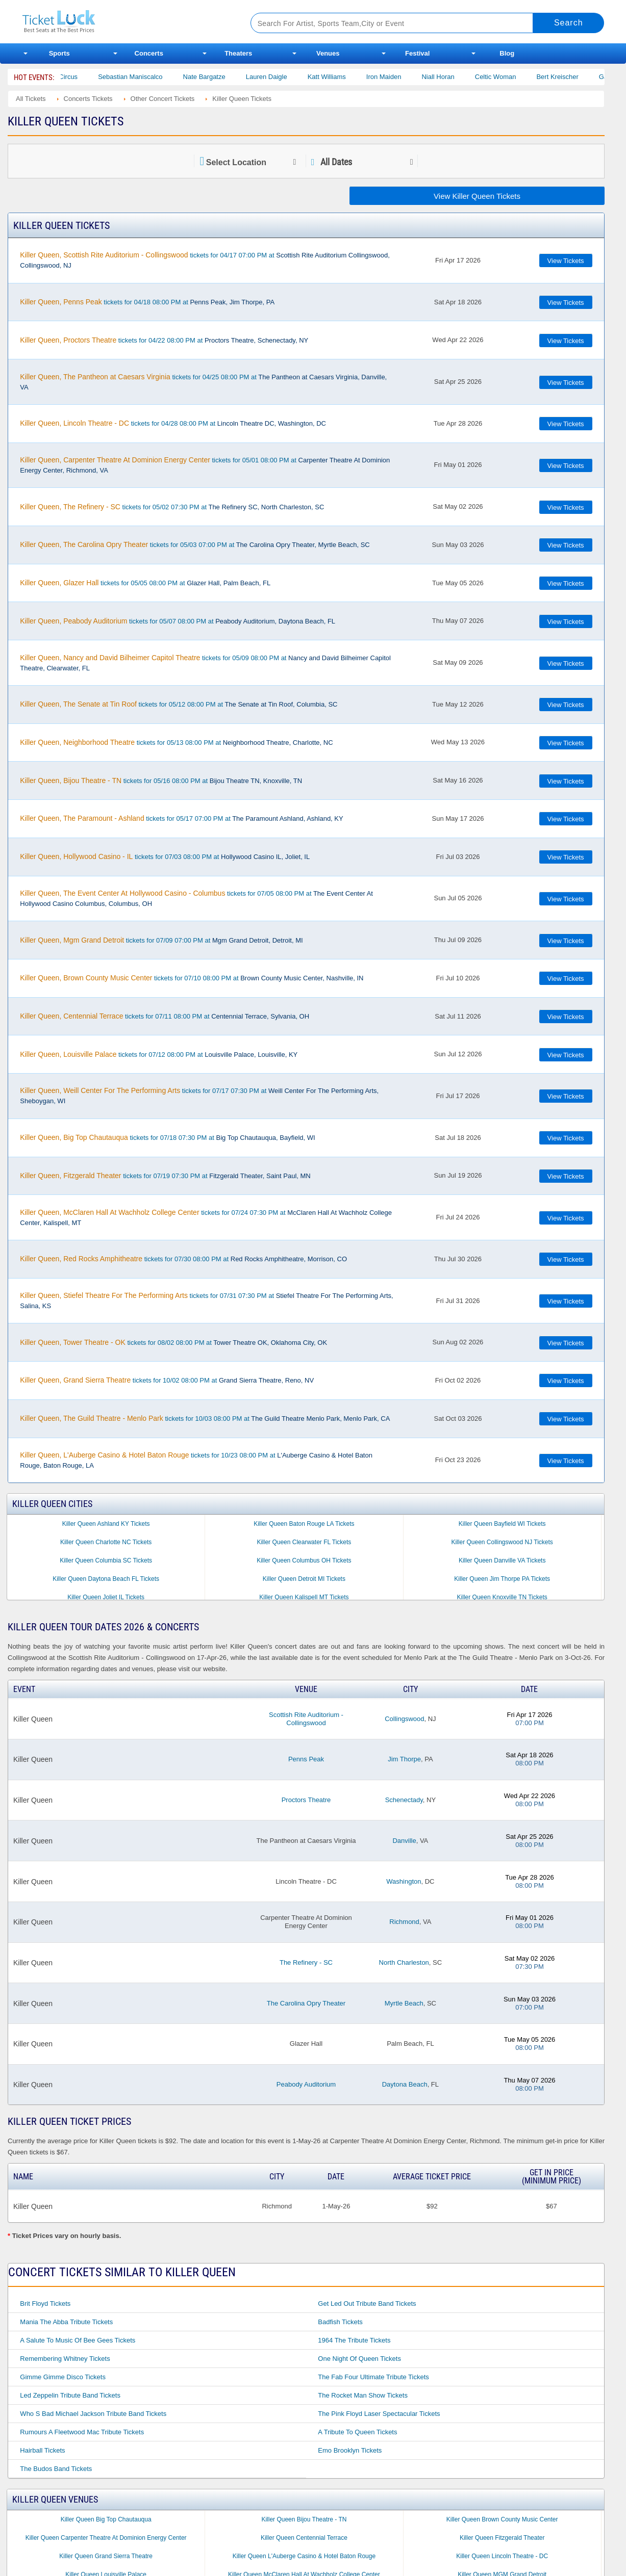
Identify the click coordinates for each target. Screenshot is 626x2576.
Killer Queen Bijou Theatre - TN (303, 2519)
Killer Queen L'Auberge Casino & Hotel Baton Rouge (304, 2556)
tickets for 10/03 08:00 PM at (205, 1418)
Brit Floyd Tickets (45, 2303)
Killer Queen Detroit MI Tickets (304, 1578)
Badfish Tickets (340, 2322)
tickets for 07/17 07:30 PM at (199, 1095)
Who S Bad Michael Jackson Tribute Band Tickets (93, 2413)
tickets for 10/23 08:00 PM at (196, 1460)
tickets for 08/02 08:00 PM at (173, 1342)
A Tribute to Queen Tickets (357, 2432)
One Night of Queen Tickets (359, 2358)
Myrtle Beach (404, 2003)
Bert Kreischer (579, 77)
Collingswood (404, 1719)
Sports (59, 53)
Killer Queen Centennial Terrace (304, 2537)
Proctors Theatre (306, 1800)
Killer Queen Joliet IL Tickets (105, 1597)
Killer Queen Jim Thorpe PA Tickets (502, 1578)
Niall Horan (459, 77)
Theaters (238, 53)
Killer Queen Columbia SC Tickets (106, 1560)
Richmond (404, 1922)
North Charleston (404, 1962)
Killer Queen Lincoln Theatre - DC (502, 2556)
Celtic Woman (517, 77)
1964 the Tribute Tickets (354, 2340)
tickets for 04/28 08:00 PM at (173, 423)
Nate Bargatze (226, 77)
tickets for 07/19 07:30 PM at (165, 1176)
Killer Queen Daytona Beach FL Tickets (106, 1578)
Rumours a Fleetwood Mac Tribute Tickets (82, 2432)
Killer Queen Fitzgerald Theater (502, 2537)
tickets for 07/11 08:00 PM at (164, 1016)
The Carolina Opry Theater (306, 2003)
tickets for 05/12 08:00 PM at (178, 704)
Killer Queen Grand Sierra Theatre (106, 2556)
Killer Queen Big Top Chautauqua (106, 2519)
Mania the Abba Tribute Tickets (66, 2322)
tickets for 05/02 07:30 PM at (172, 507)
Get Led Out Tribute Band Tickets (367, 2303)
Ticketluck (124, 21)
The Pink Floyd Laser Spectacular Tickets (379, 2413)
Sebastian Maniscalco (151, 77)
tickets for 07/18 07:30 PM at (167, 1137)
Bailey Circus (79, 77)
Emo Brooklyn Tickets (350, 2450)
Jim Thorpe (404, 1759)
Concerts (149, 53)
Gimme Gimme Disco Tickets (63, 2377)
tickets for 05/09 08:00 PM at (205, 663)
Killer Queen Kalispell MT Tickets (303, 1597)
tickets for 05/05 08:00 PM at (145, 583)
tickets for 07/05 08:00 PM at (196, 898)
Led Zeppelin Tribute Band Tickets (70, 2395)
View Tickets (565, 261)
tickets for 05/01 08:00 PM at (205, 465)
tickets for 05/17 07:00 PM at (181, 818)
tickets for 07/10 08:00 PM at (191, 978)
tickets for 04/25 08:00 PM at (203, 382)
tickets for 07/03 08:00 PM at (165, 856)
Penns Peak (306, 1759)
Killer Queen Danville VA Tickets (502, 1560)
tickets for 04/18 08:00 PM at (147, 302)
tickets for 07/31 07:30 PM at (206, 1300)
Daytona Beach (405, 2084)
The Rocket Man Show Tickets (363, 2395)
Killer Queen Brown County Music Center (502, 2519)
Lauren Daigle (288, 77)
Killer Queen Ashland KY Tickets (106, 1523)
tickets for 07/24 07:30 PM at (206, 1217)
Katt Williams (348, 77)
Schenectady (404, 1800)
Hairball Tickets (42, 2450)
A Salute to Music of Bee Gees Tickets (77, 2340)
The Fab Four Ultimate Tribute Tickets (373, 2377)
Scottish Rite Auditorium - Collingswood (306, 1719)
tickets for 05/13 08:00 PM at (176, 742)
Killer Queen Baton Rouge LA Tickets (304, 1523)
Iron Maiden (405, 77)
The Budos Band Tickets (56, 2469)
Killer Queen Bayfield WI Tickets (502, 1523)
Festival (417, 53)
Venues (328, 53)
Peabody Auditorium (306, 2084)
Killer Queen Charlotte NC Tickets (106, 1542)
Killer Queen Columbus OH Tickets (304, 1560)
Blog (506, 53)
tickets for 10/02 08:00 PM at (167, 1380)
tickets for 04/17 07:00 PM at (204, 260)
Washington (403, 1881)
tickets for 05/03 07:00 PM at (194, 544)
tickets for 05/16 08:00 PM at (161, 780)
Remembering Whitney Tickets (65, 2358)
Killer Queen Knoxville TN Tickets (502, 1597)
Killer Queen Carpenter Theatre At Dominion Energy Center (106, 2537)
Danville (404, 1840)
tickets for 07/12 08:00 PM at (158, 1054)
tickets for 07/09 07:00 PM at (161, 940)
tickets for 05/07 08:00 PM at (177, 621)
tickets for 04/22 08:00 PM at (164, 340)
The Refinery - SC (306, 1962)
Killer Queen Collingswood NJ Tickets (502, 1542)
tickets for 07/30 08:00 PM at (183, 1259)
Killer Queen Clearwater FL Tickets (304, 1542)
